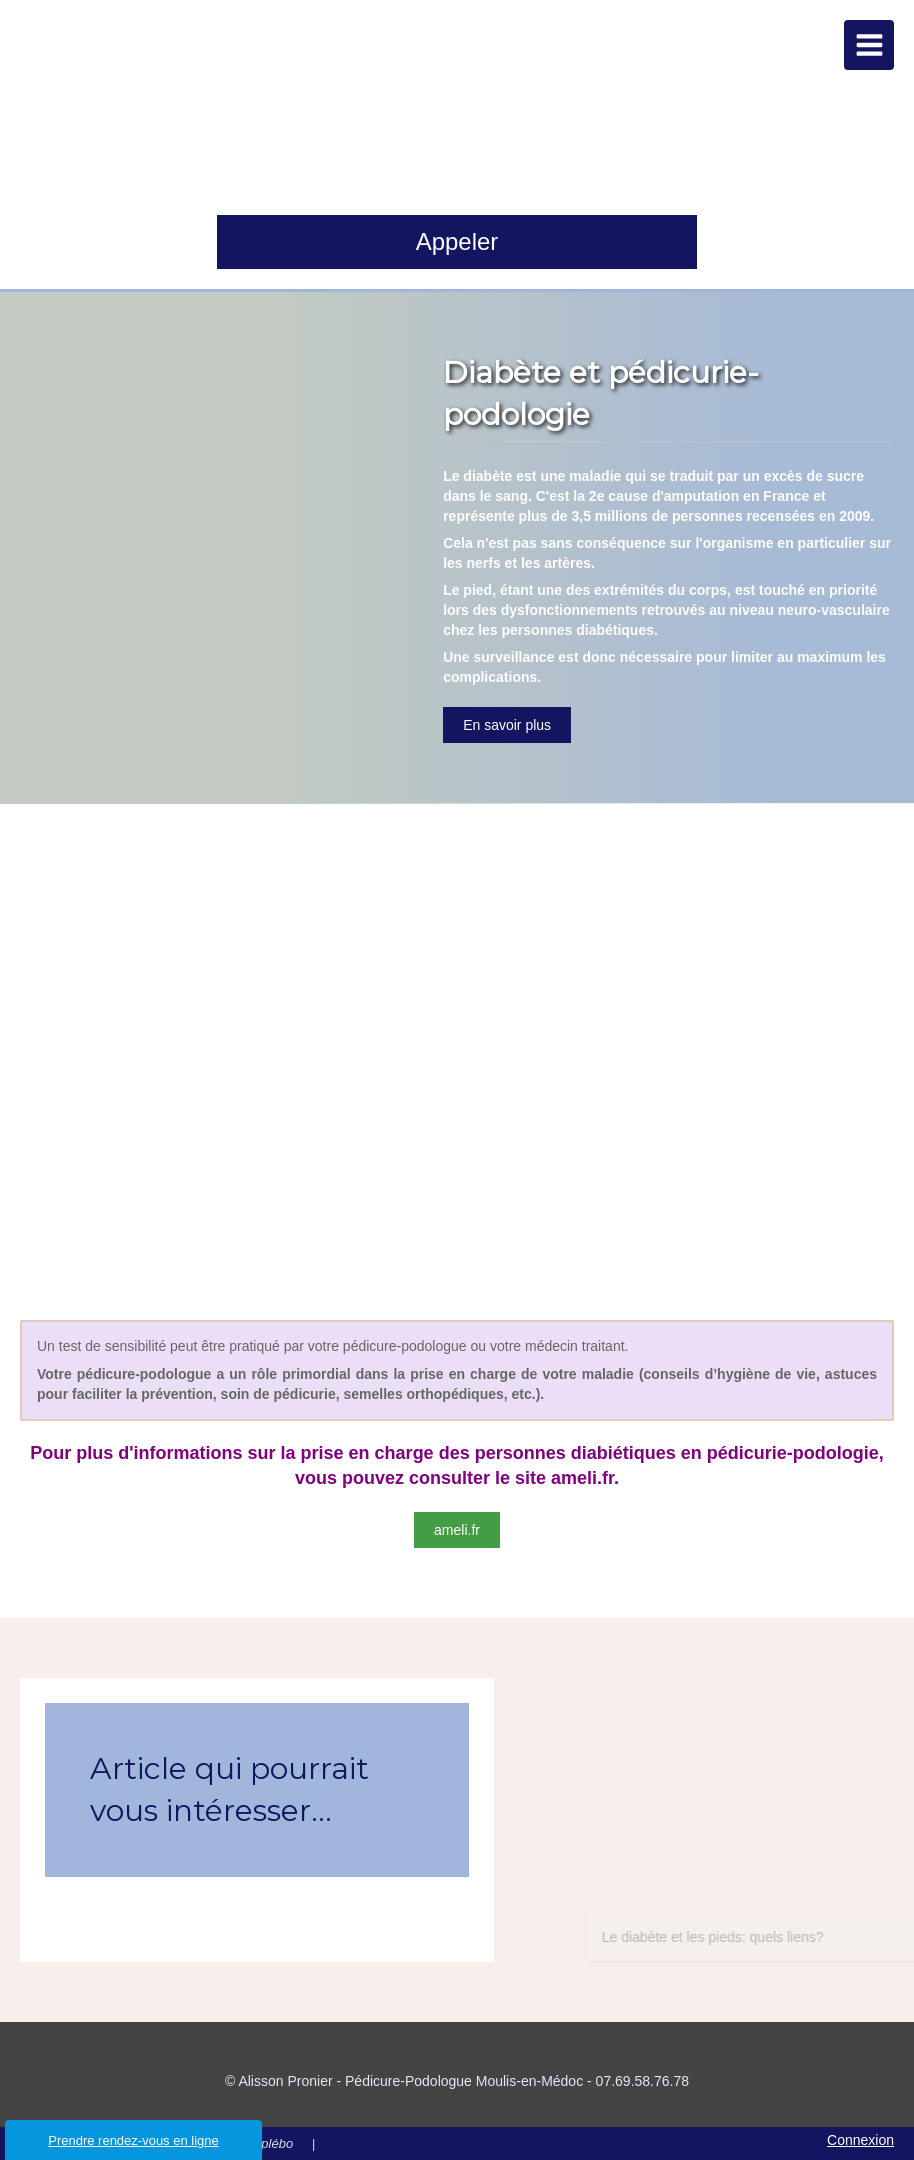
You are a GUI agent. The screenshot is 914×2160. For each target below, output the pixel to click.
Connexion (860, 2140)
